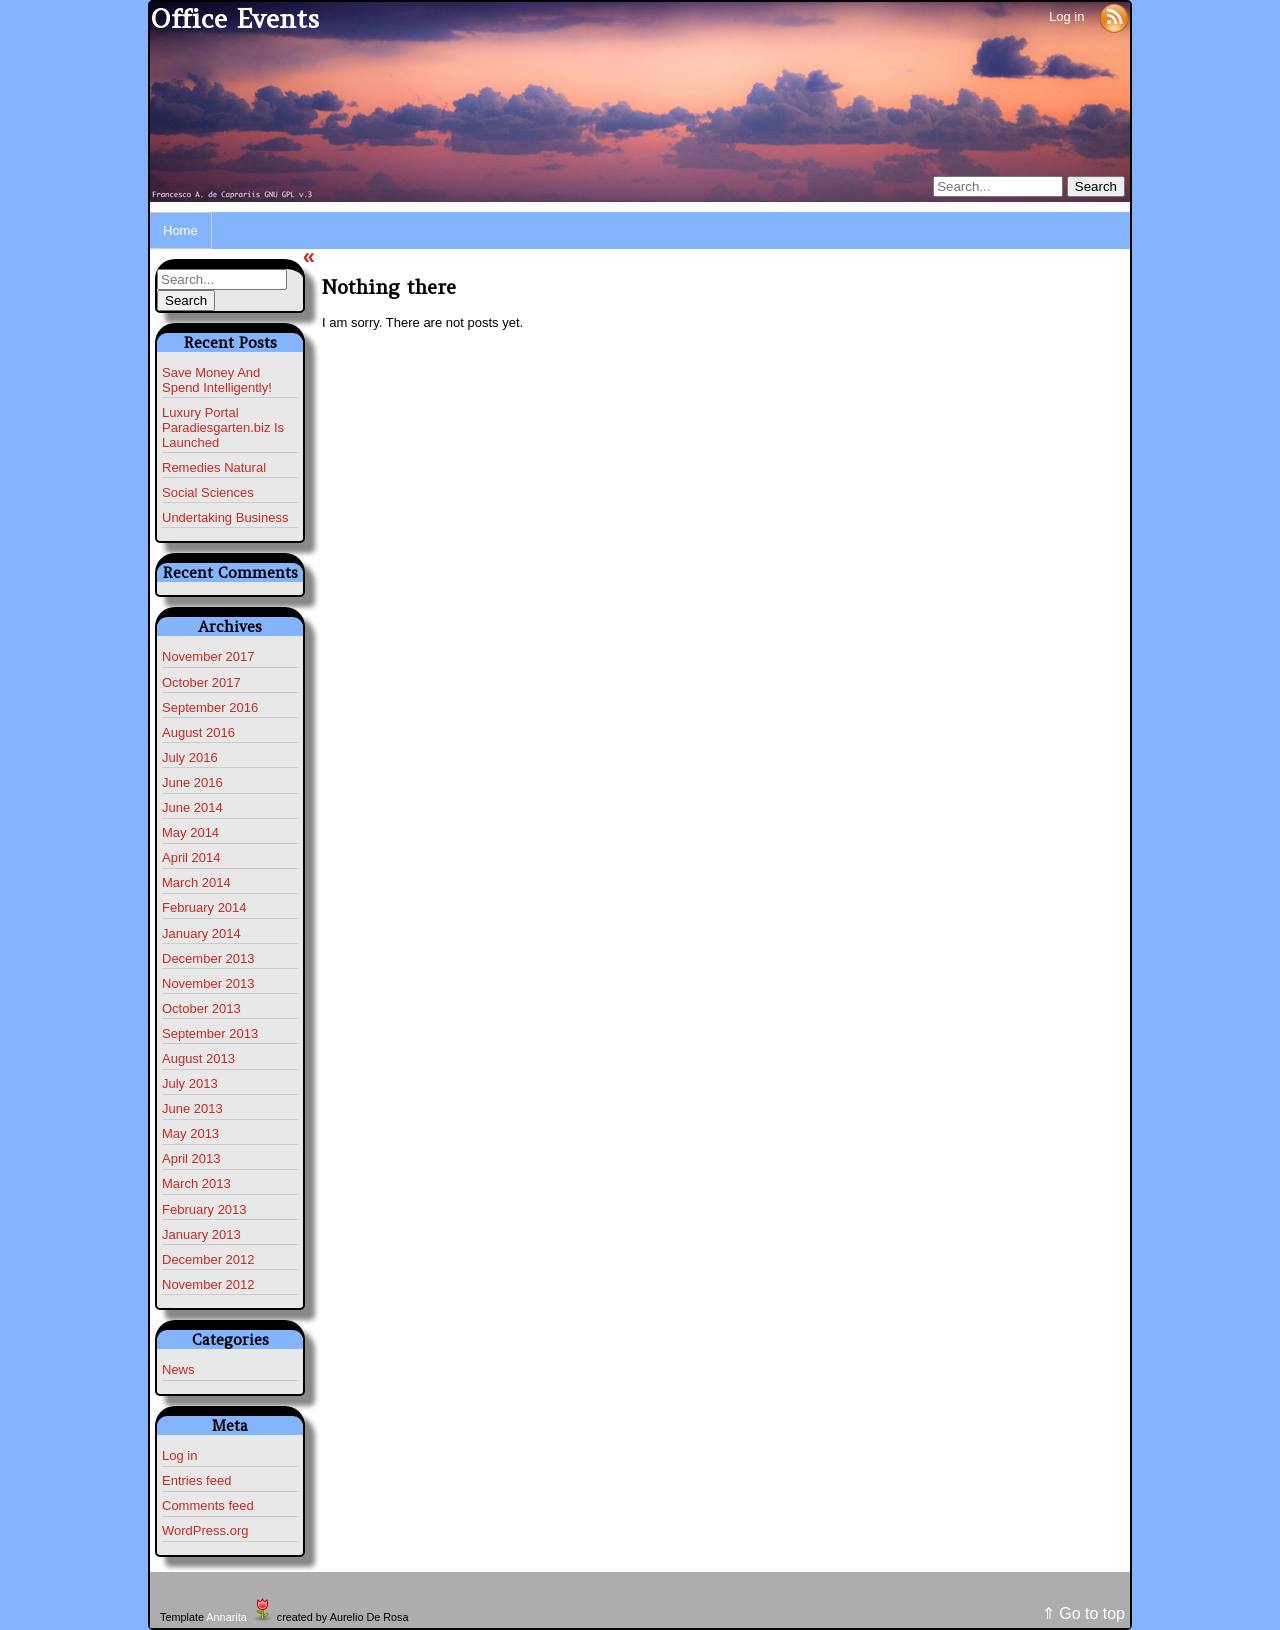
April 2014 (191, 857)
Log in (1066, 16)
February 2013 (204, 1209)
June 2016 (192, 782)
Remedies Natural (214, 467)
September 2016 (210, 707)
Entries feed (196, 1480)
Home (180, 230)
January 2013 (201, 1234)
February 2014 (204, 907)
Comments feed (208, 1505)
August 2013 (198, 1058)
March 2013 (196, 1183)
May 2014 (190, 832)
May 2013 (190, 1133)
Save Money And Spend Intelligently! (217, 380)
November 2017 (208, 656)
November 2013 (208, 983)
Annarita (226, 1617)
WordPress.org (205, 1530)
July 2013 (190, 1083)
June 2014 (192, 807)
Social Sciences (208, 492)
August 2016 (198, 732)
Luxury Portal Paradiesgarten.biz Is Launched (223, 427)
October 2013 (201, 1008)
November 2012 (208, 1284)
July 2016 (190, 757)
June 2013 (192, 1108)
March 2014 (196, 882)
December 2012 (208, 1259)
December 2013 (208, 958)
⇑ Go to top (1083, 1613)
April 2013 (191, 1158)
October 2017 (201, 682)
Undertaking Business (225, 517)
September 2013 (210, 1033)
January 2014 (201, 933)
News (178, 1369)
